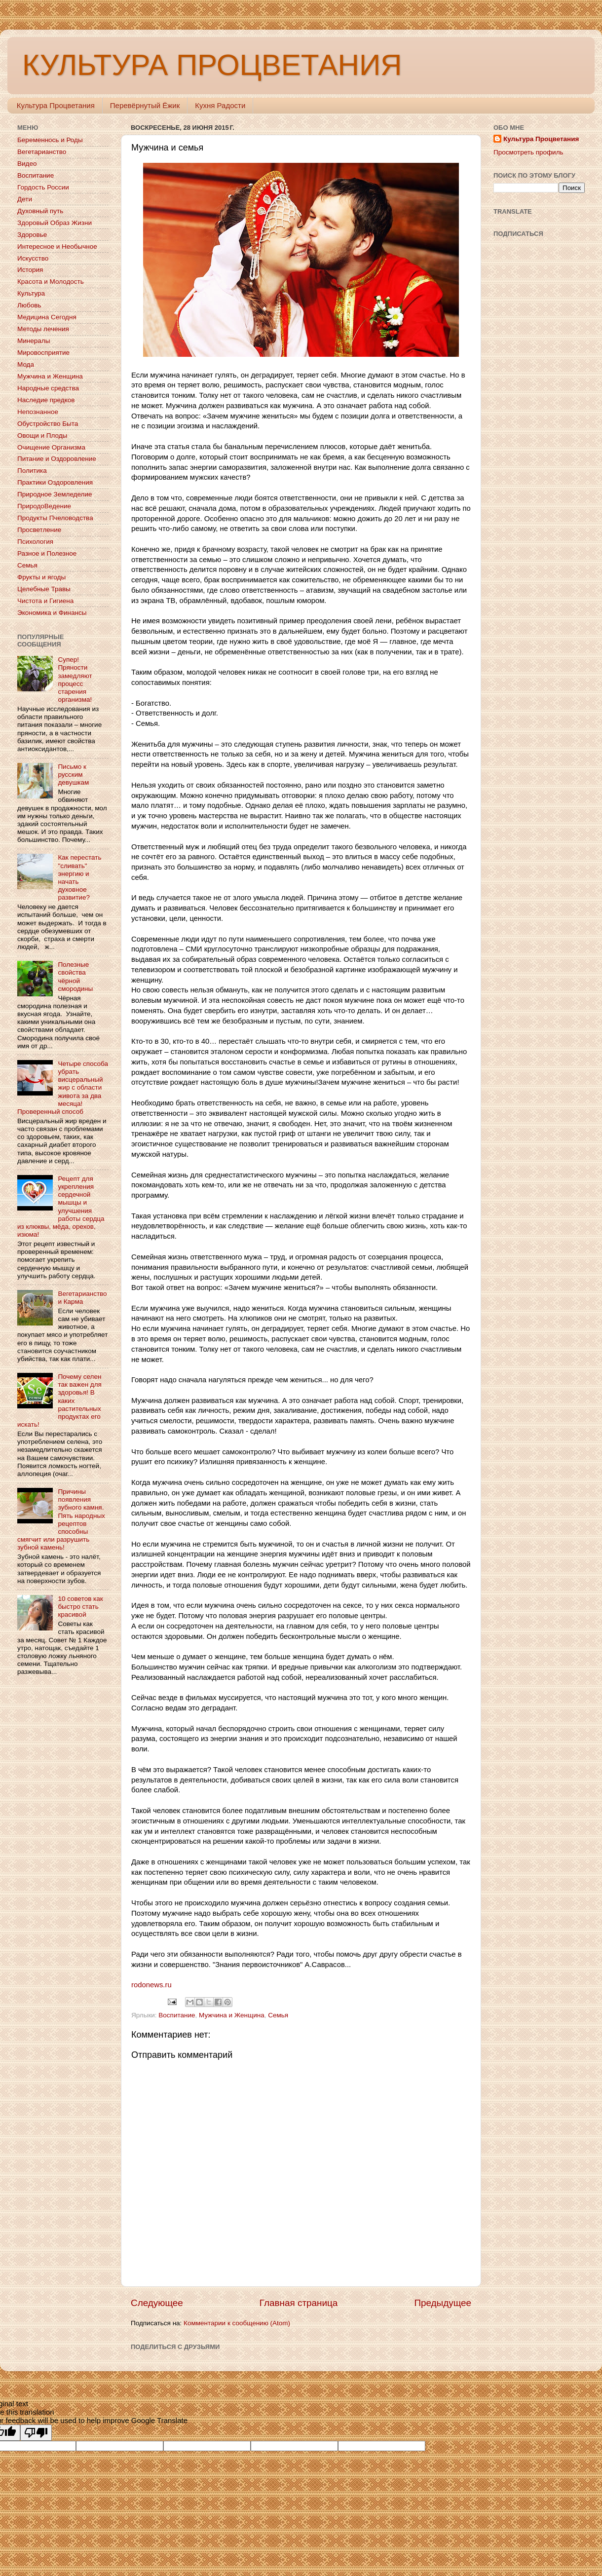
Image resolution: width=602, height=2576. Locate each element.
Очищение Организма (51, 447)
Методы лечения (43, 329)
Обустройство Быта (47, 423)
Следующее (157, 2303)
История (30, 269)
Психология (35, 541)
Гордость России (43, 187)
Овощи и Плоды (42, 435)
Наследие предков (46, 400)
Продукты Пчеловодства (55, 518)
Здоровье (32, 234)
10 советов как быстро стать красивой (80, 1606)
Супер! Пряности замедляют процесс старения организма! (75, 679)
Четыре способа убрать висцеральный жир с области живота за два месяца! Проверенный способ (62, 1087)
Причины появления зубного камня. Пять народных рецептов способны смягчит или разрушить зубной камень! (61, 1519)
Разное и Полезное (46, 553)
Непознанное (37, 412)
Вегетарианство (41, 151)
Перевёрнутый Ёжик (145, 105)
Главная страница (299, 2303)
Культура (31, 293)
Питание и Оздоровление (56, 458)
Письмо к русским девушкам (73, 774)
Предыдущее (442, 2303)
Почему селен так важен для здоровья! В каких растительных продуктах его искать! (59, 1400)
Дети (24, 199)
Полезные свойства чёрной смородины (75, 976)
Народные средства (48, 388)
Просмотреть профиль (528, 152)
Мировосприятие (43, 352)
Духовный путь (40, 211)
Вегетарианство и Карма (82, 1297)
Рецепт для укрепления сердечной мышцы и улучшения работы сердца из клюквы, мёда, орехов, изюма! (61, 1206)
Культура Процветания (56, 105)
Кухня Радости (220, 105)
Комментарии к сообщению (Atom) (237, 2323)
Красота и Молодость (50, 281)
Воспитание (176, 2015)
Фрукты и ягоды (41, 577)
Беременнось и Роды (50, 140)
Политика (32, 470)
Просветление (39, 529)
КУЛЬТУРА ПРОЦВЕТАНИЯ (212, 64)
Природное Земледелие (54, 494)
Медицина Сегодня (46, 317)
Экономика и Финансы (51, 612)
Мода (25, 364)
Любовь (29, 305)
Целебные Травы (44, 589)
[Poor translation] (36, 2432)
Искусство (32, 258)
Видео (27, 163)
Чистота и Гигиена (45, 601)
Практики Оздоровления (55, 482)
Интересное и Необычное (57, 246)
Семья (278, 2015)
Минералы (33, 340)
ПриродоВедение (44, 506)
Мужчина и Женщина (231, 2015)
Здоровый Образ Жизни (54, 223)
